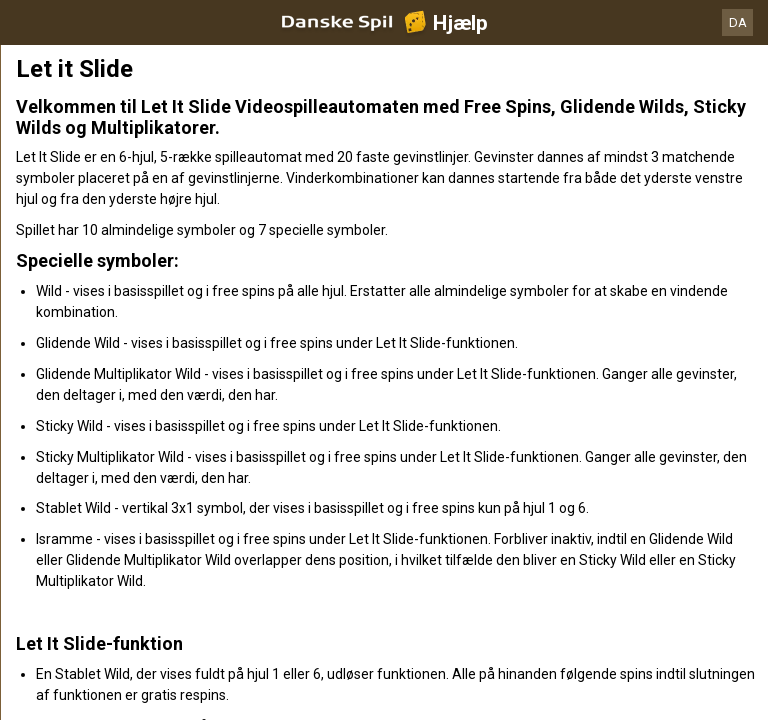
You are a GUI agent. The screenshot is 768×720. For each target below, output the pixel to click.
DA (738, 22)
